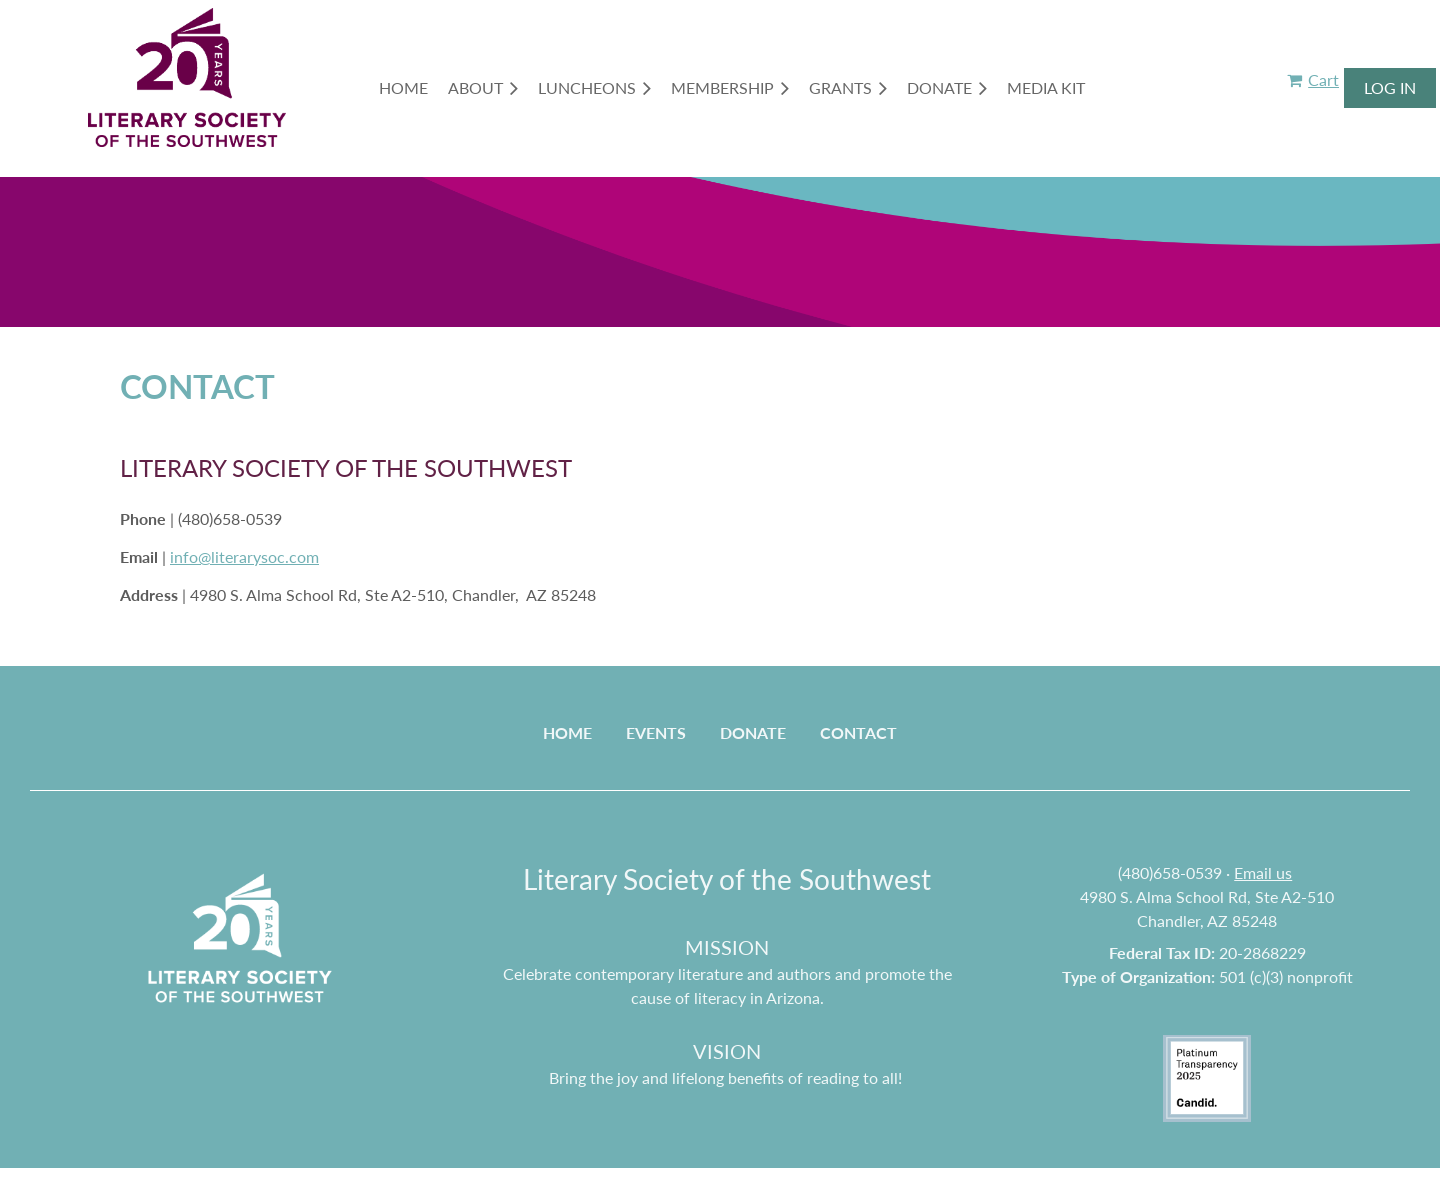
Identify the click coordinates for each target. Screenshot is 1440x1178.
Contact (858, 732)
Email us (1263, 872)
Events (656, 732)
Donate (753, 732)
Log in (1390, 87)
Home (567, 732)
